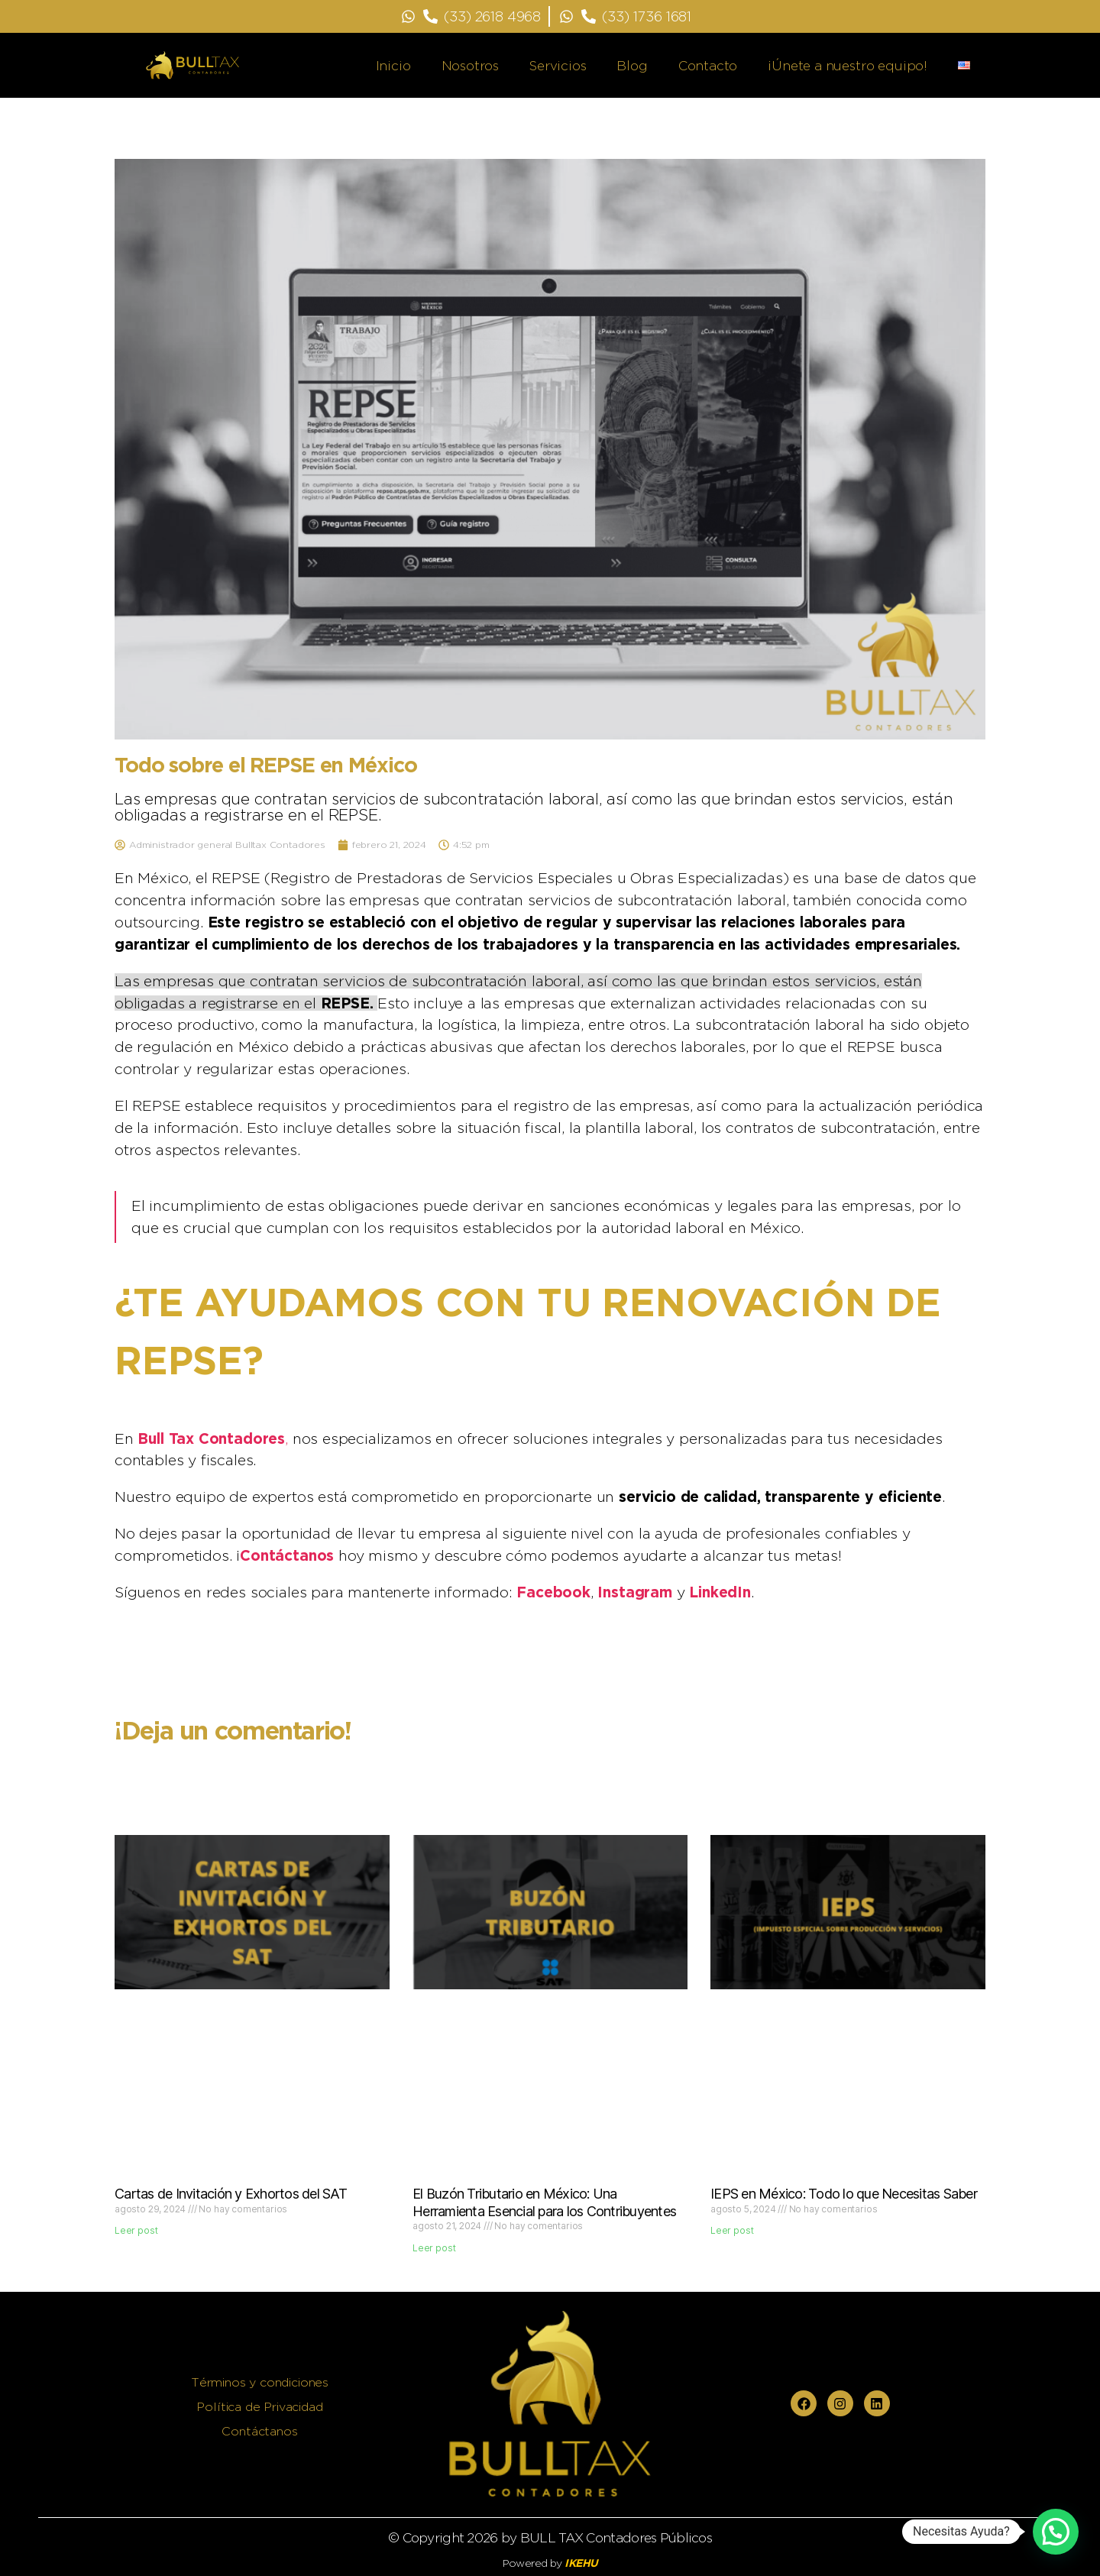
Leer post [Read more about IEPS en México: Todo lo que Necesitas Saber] (731, 2230)
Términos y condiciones (259, 2382)
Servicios (557, 66)
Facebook (553, 1592)
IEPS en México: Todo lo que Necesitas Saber (843, 2194)
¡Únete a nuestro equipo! (847, 66)
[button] (1056, 2532)
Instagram (634, 1592)
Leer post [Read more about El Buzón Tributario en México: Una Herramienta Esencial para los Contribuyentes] (433, 2248)
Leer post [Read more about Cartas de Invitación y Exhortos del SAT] (136, 2230)
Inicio (393, 66)
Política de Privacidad (259, 2406)
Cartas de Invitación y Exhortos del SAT (231, 2194)
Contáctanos (287, 1555)
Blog (631, 66)
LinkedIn (720, 1592)
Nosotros (471, 66)
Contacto (708, 66)
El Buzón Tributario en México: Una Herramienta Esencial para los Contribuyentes (544, 2202)
